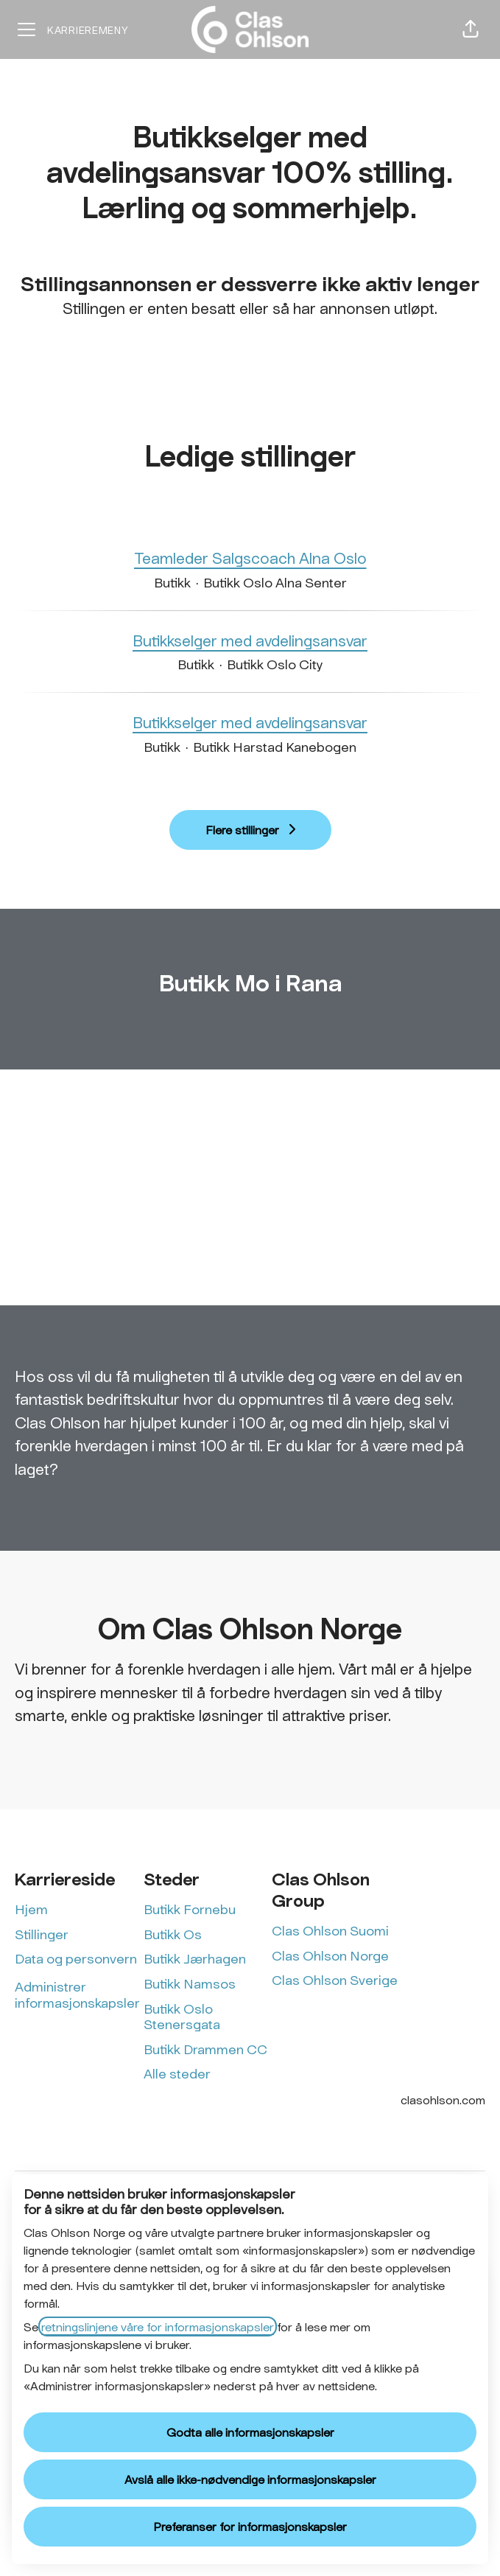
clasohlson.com (443, 2099)
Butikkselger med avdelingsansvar (250, 640)
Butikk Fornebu (190, 1909)
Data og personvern (76, 1958)
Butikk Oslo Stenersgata (182, 2016)
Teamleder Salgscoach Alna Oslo (250, 558)
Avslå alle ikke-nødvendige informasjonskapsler (250, 2479)
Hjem (31, 1909)
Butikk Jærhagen (195, 1958)
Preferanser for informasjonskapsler (250, 2526)
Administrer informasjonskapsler (77, 1994)
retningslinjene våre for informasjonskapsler (157, 2327)
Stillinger (41, 1934)
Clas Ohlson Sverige (335, 1980)
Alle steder (177, 2073)
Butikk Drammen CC (205, 2049)
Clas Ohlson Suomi (330, 1930)
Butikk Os (173, 1934)
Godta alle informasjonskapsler (250, 2432)
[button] (470, 29)
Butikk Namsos (190, 1983)
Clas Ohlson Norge (330, 1955)
